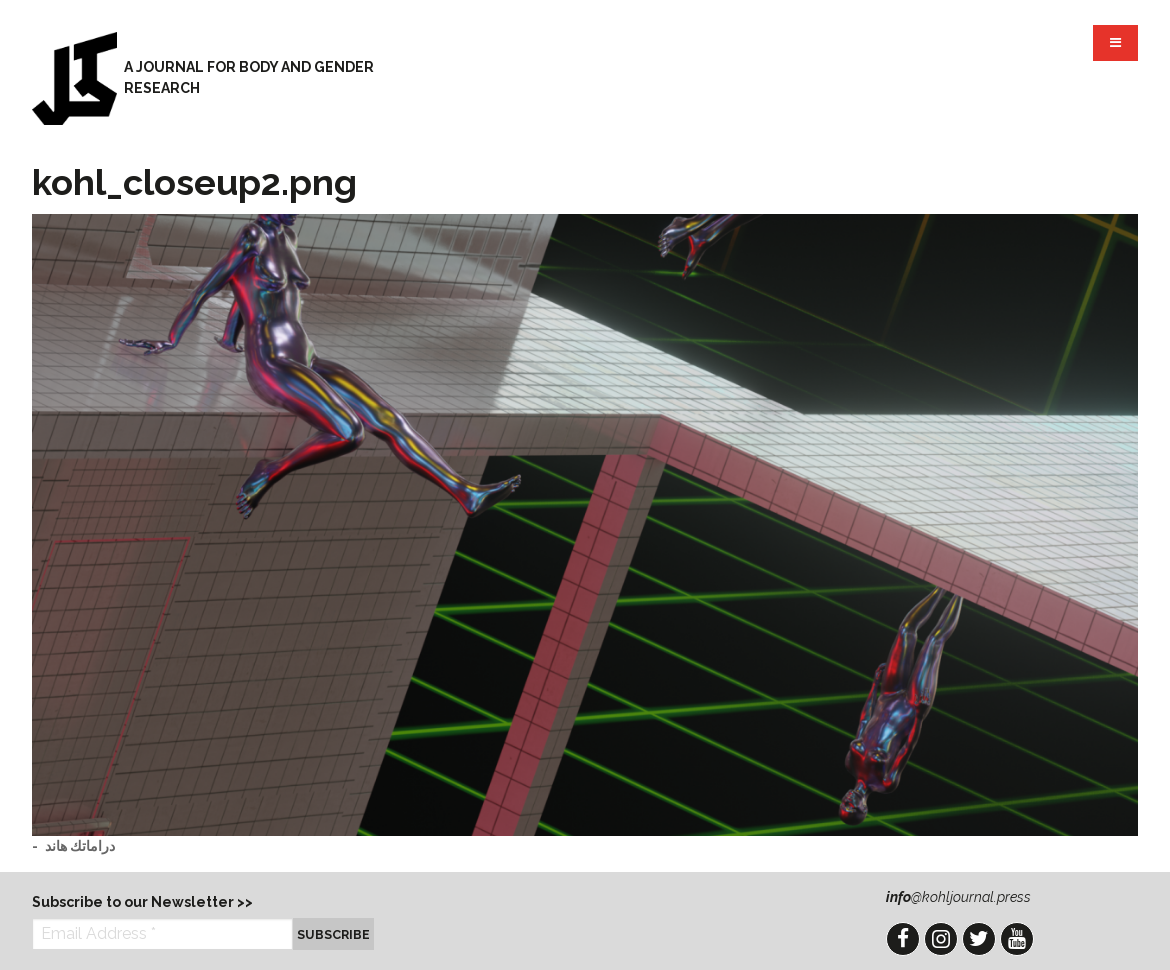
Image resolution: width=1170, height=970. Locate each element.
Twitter (979, 939)
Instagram (941, 939)
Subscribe (333, 934)
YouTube (1017, 939)
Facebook (903, 939)
